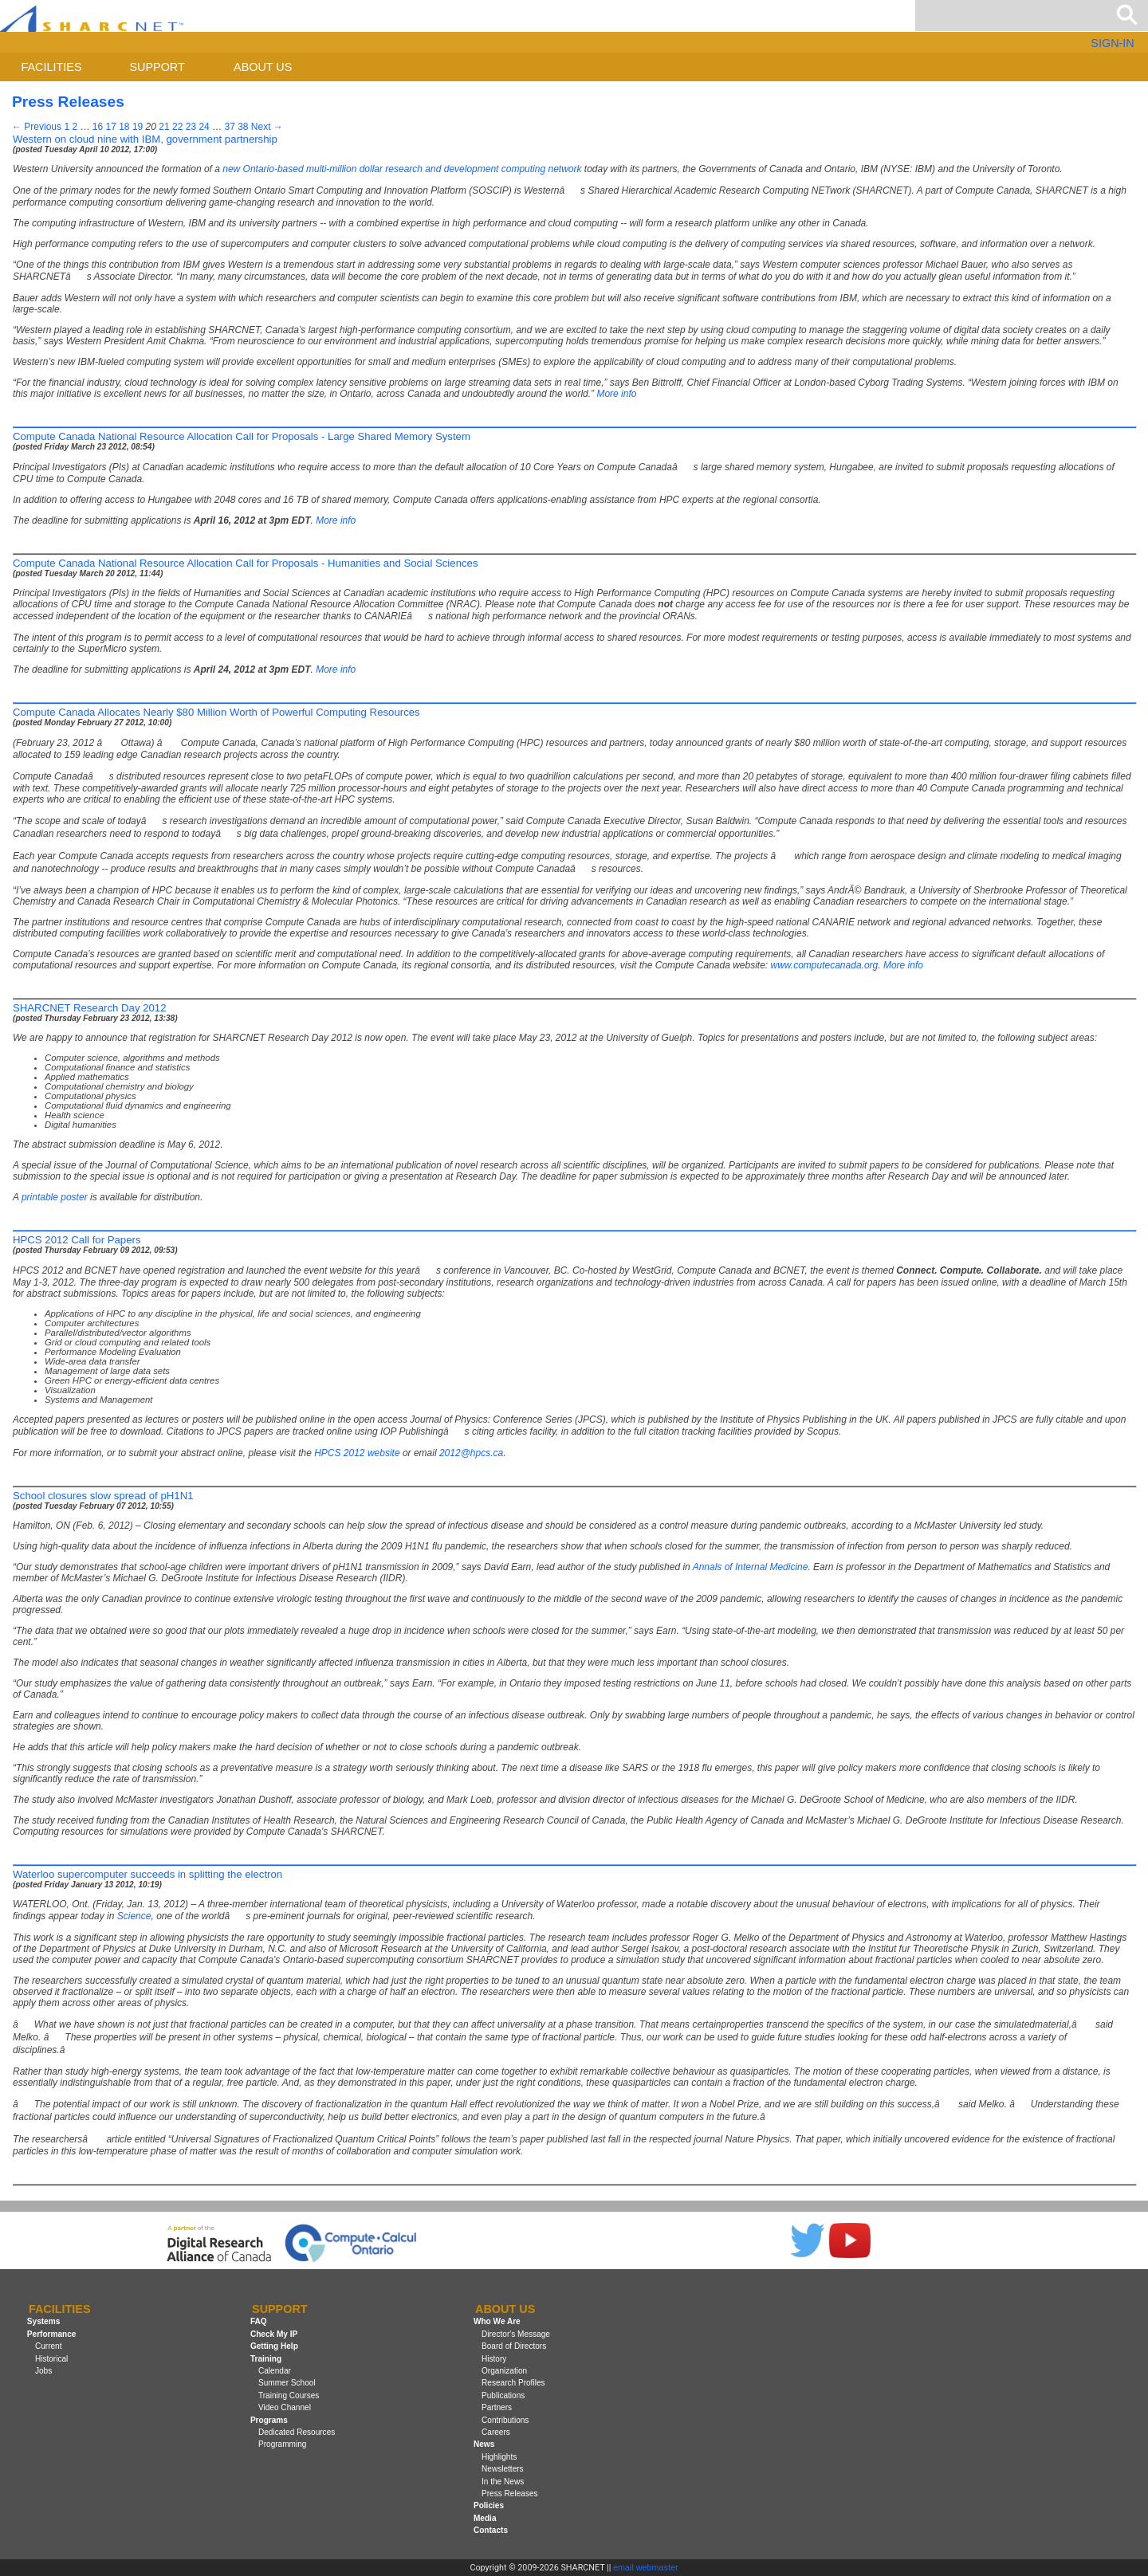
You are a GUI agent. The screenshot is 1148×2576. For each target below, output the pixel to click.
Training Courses (288, 2395)
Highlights (499, 2456)
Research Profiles (513, 2382)
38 (243, 126)
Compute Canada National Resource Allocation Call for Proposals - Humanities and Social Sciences (245, 563)
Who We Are (497, 2322)
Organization (504, 2370)
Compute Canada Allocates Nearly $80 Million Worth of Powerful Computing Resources (216, 712)
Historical (51, 2358)
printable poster (55, 1197)
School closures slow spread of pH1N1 (103, 1496)
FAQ (258, 2322)
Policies (489, 2505)
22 (177, 126)
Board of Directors (514, 2346)
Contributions (505, 2420)
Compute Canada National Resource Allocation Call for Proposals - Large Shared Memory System (241, 436)
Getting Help (274, 2346)
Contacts (491, 2530)
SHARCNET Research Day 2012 (90, 1008)
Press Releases (510, 2493)
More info (616, 393)
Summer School (287, 2382)
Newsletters (503, 2468)
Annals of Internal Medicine (750, 1567)
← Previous (36, 126)
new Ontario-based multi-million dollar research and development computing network (401, 169)
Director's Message (516, 2334)
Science (134, 1916)
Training (265, 2358)
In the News (503, 2481)
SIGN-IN (1112, 43)
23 (191, 126)
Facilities (52, 67)
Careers (496, 2432)
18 (124, 126)
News (484, 2444)
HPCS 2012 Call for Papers (77, 1240)
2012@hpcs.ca (471, 1453)
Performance (52, 2334)
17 (110, 126)
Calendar (274, 2370)
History (494, 2358)
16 (97, 126)
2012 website (356, 1453)
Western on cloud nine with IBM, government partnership (145, 139)
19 (137, 126)
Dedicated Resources (296, 2432)
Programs (269, 2420)
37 (229, 126)
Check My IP (273, 2334)
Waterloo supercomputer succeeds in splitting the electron (147, 1874)
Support (156, 67)
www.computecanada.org (825, 965)
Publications (503, 2395)
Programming (282, 2444)
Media (485, 2518)
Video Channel (284, 2407)
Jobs (43, 2370)
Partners (497, 2407)
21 (164, 126)
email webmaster (645, 2567)
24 (204, 126)
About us (263, 67)
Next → (267, 126)
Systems (43, 2322)
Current (48, 2346)
